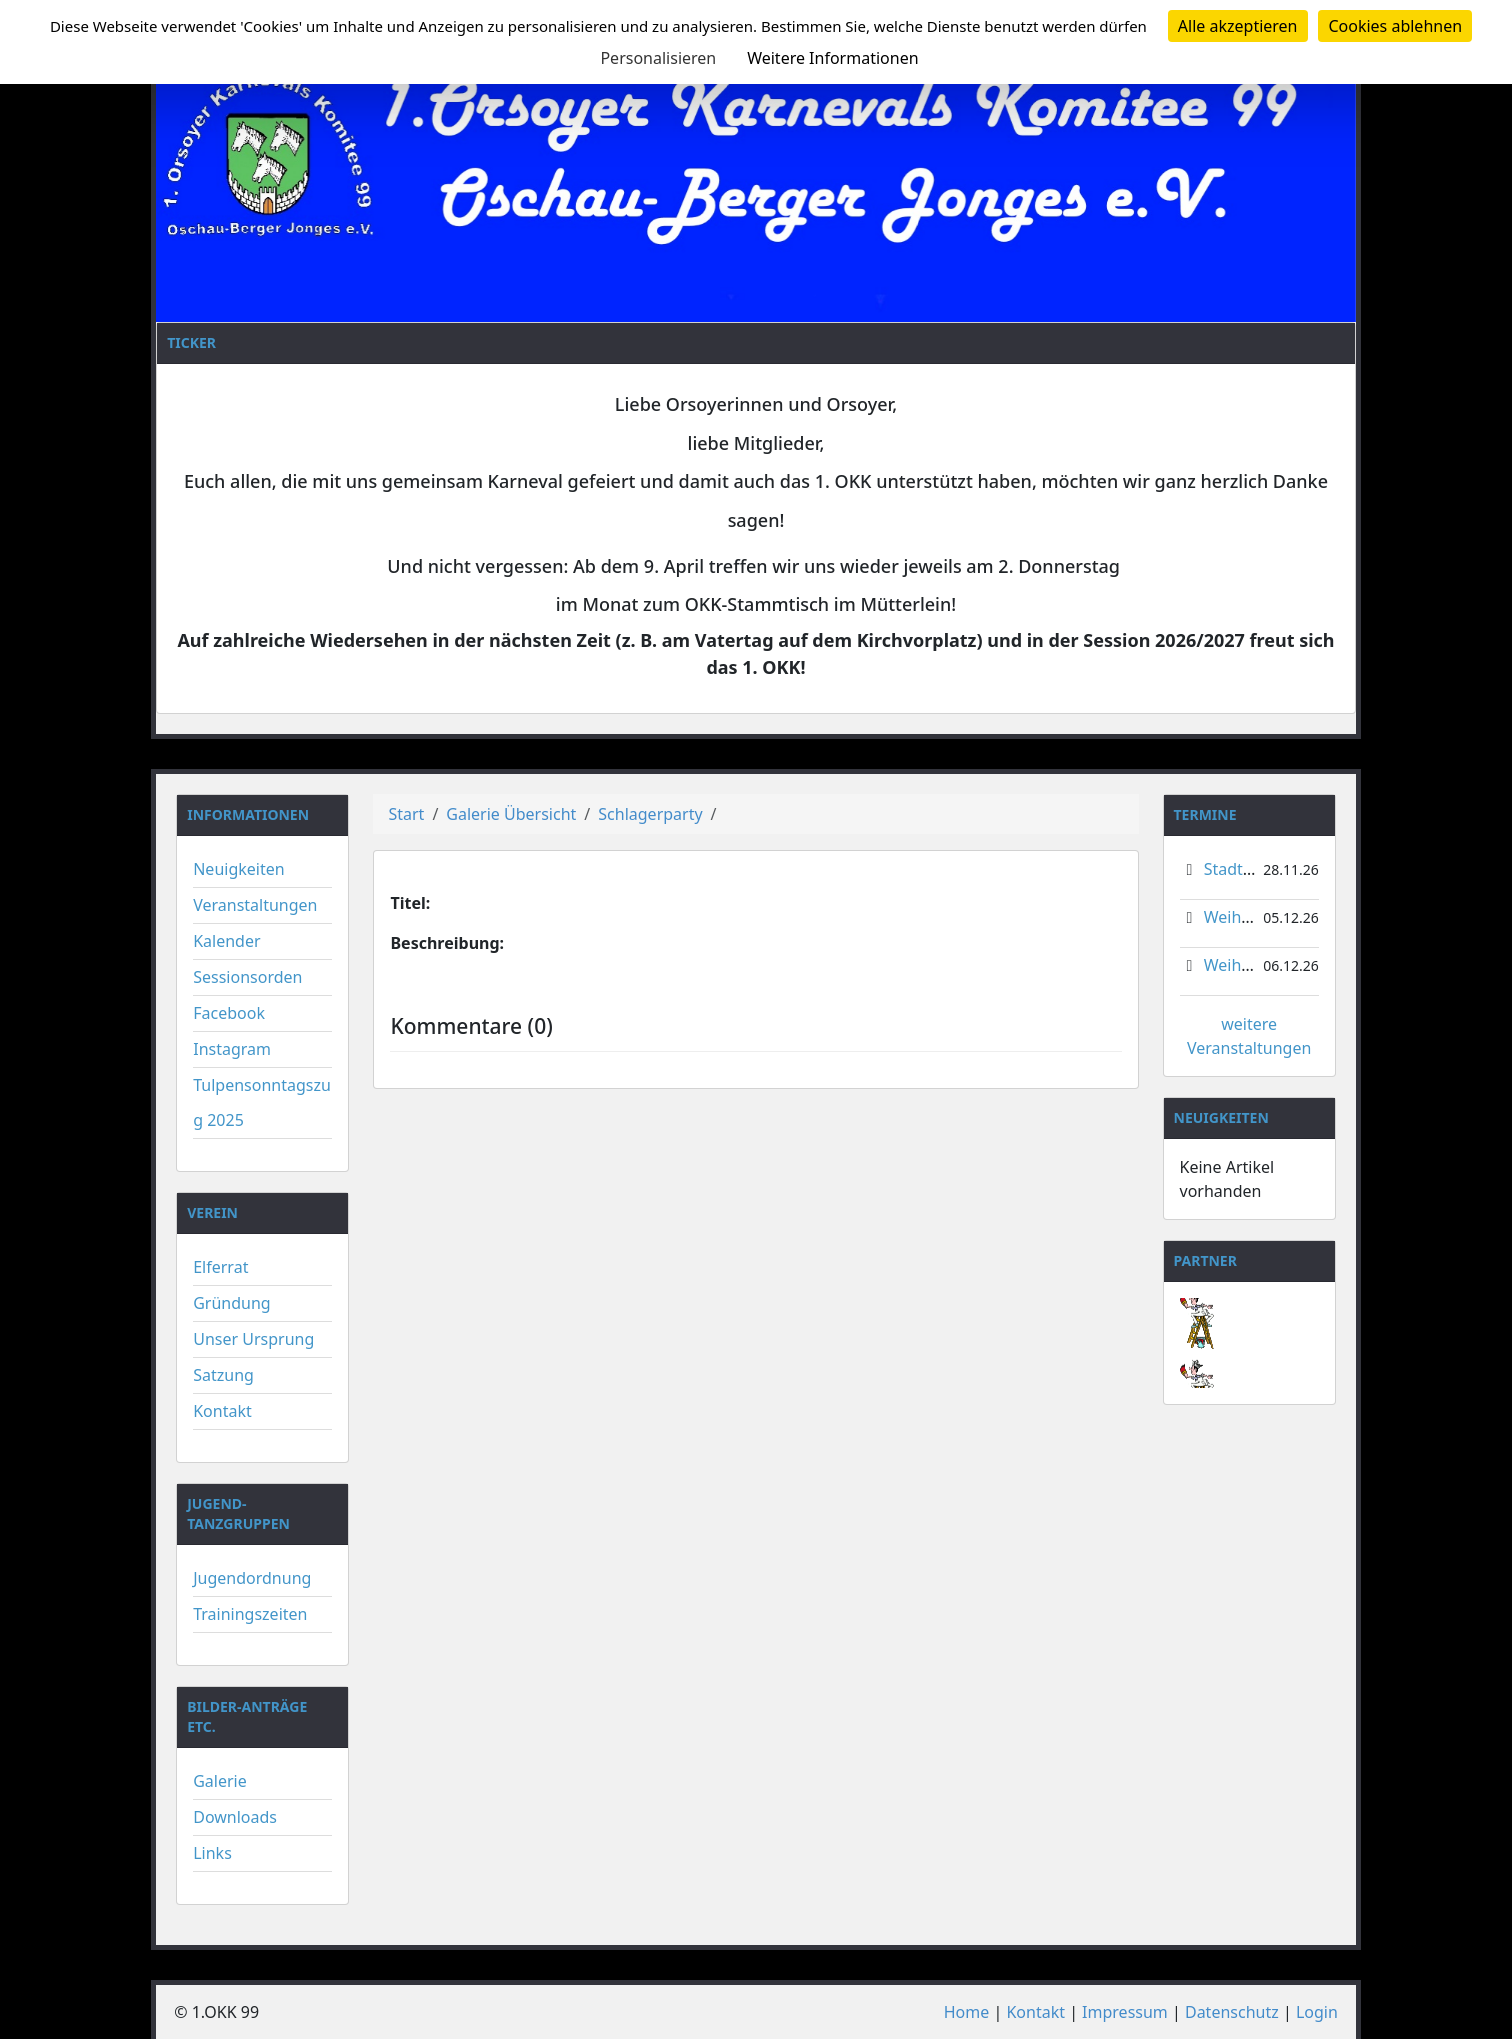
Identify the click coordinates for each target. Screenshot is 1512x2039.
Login (1317, 2012)
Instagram (232, 1049)
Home (967, 2012)
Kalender (226, 941)
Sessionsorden (247, 977)
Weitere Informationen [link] (832, 58)
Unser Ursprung (253, 1339)
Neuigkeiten (238, 869)
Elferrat (220, 1267)
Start (406, 814)
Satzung (223, 1375)
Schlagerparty (650, 814)
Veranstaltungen (255, 905)
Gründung (232, 1303)
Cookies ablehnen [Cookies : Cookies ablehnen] (1395, 26)
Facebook (229, 1013)
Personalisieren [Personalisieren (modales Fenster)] (658, 58)
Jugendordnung (252, 1578)
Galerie (220, 1781)
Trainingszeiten (250, 1614)
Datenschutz (1232, 2012)
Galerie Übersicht (511, 814)
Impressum (1125, 2012)
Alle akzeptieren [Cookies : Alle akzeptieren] (1238, 26)
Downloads (235, 1817)
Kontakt (222, 1411)
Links (212, 1853)
